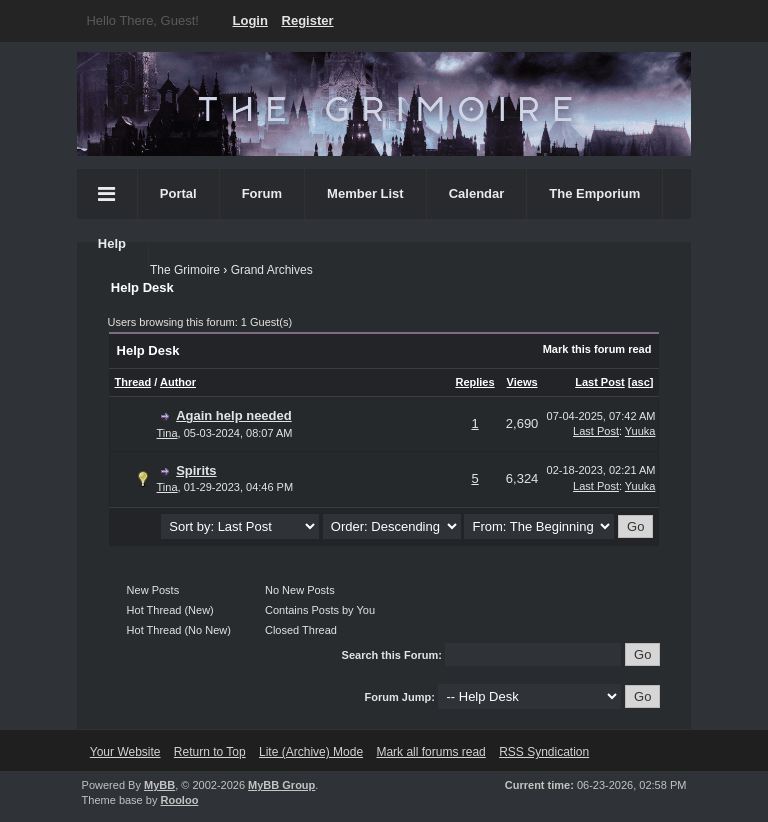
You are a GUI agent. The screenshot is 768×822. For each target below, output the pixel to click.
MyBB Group (281, 785)
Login (250, 20)
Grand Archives (272, 270)
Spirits (196, 470)
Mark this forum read (597, 349)
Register (308, 20)
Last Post (600, 382)
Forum (262, 193)
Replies (474, 382)
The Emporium (594, 193)
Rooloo (179, 800)
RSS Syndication (544, 752)
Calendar (477, 193)
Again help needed (234, 415)
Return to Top (210, 752)
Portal (178, 193)
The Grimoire (185, 270)
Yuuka (640, 431)
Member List (365, 193)
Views (522, 382)
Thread (133, 382)
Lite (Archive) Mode (311, 752)
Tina (167, 433)
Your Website (125, 752)
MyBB (159, 785)
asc (640, 382)
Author (178, 382)
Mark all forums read (430, 752)
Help (112, 243)
